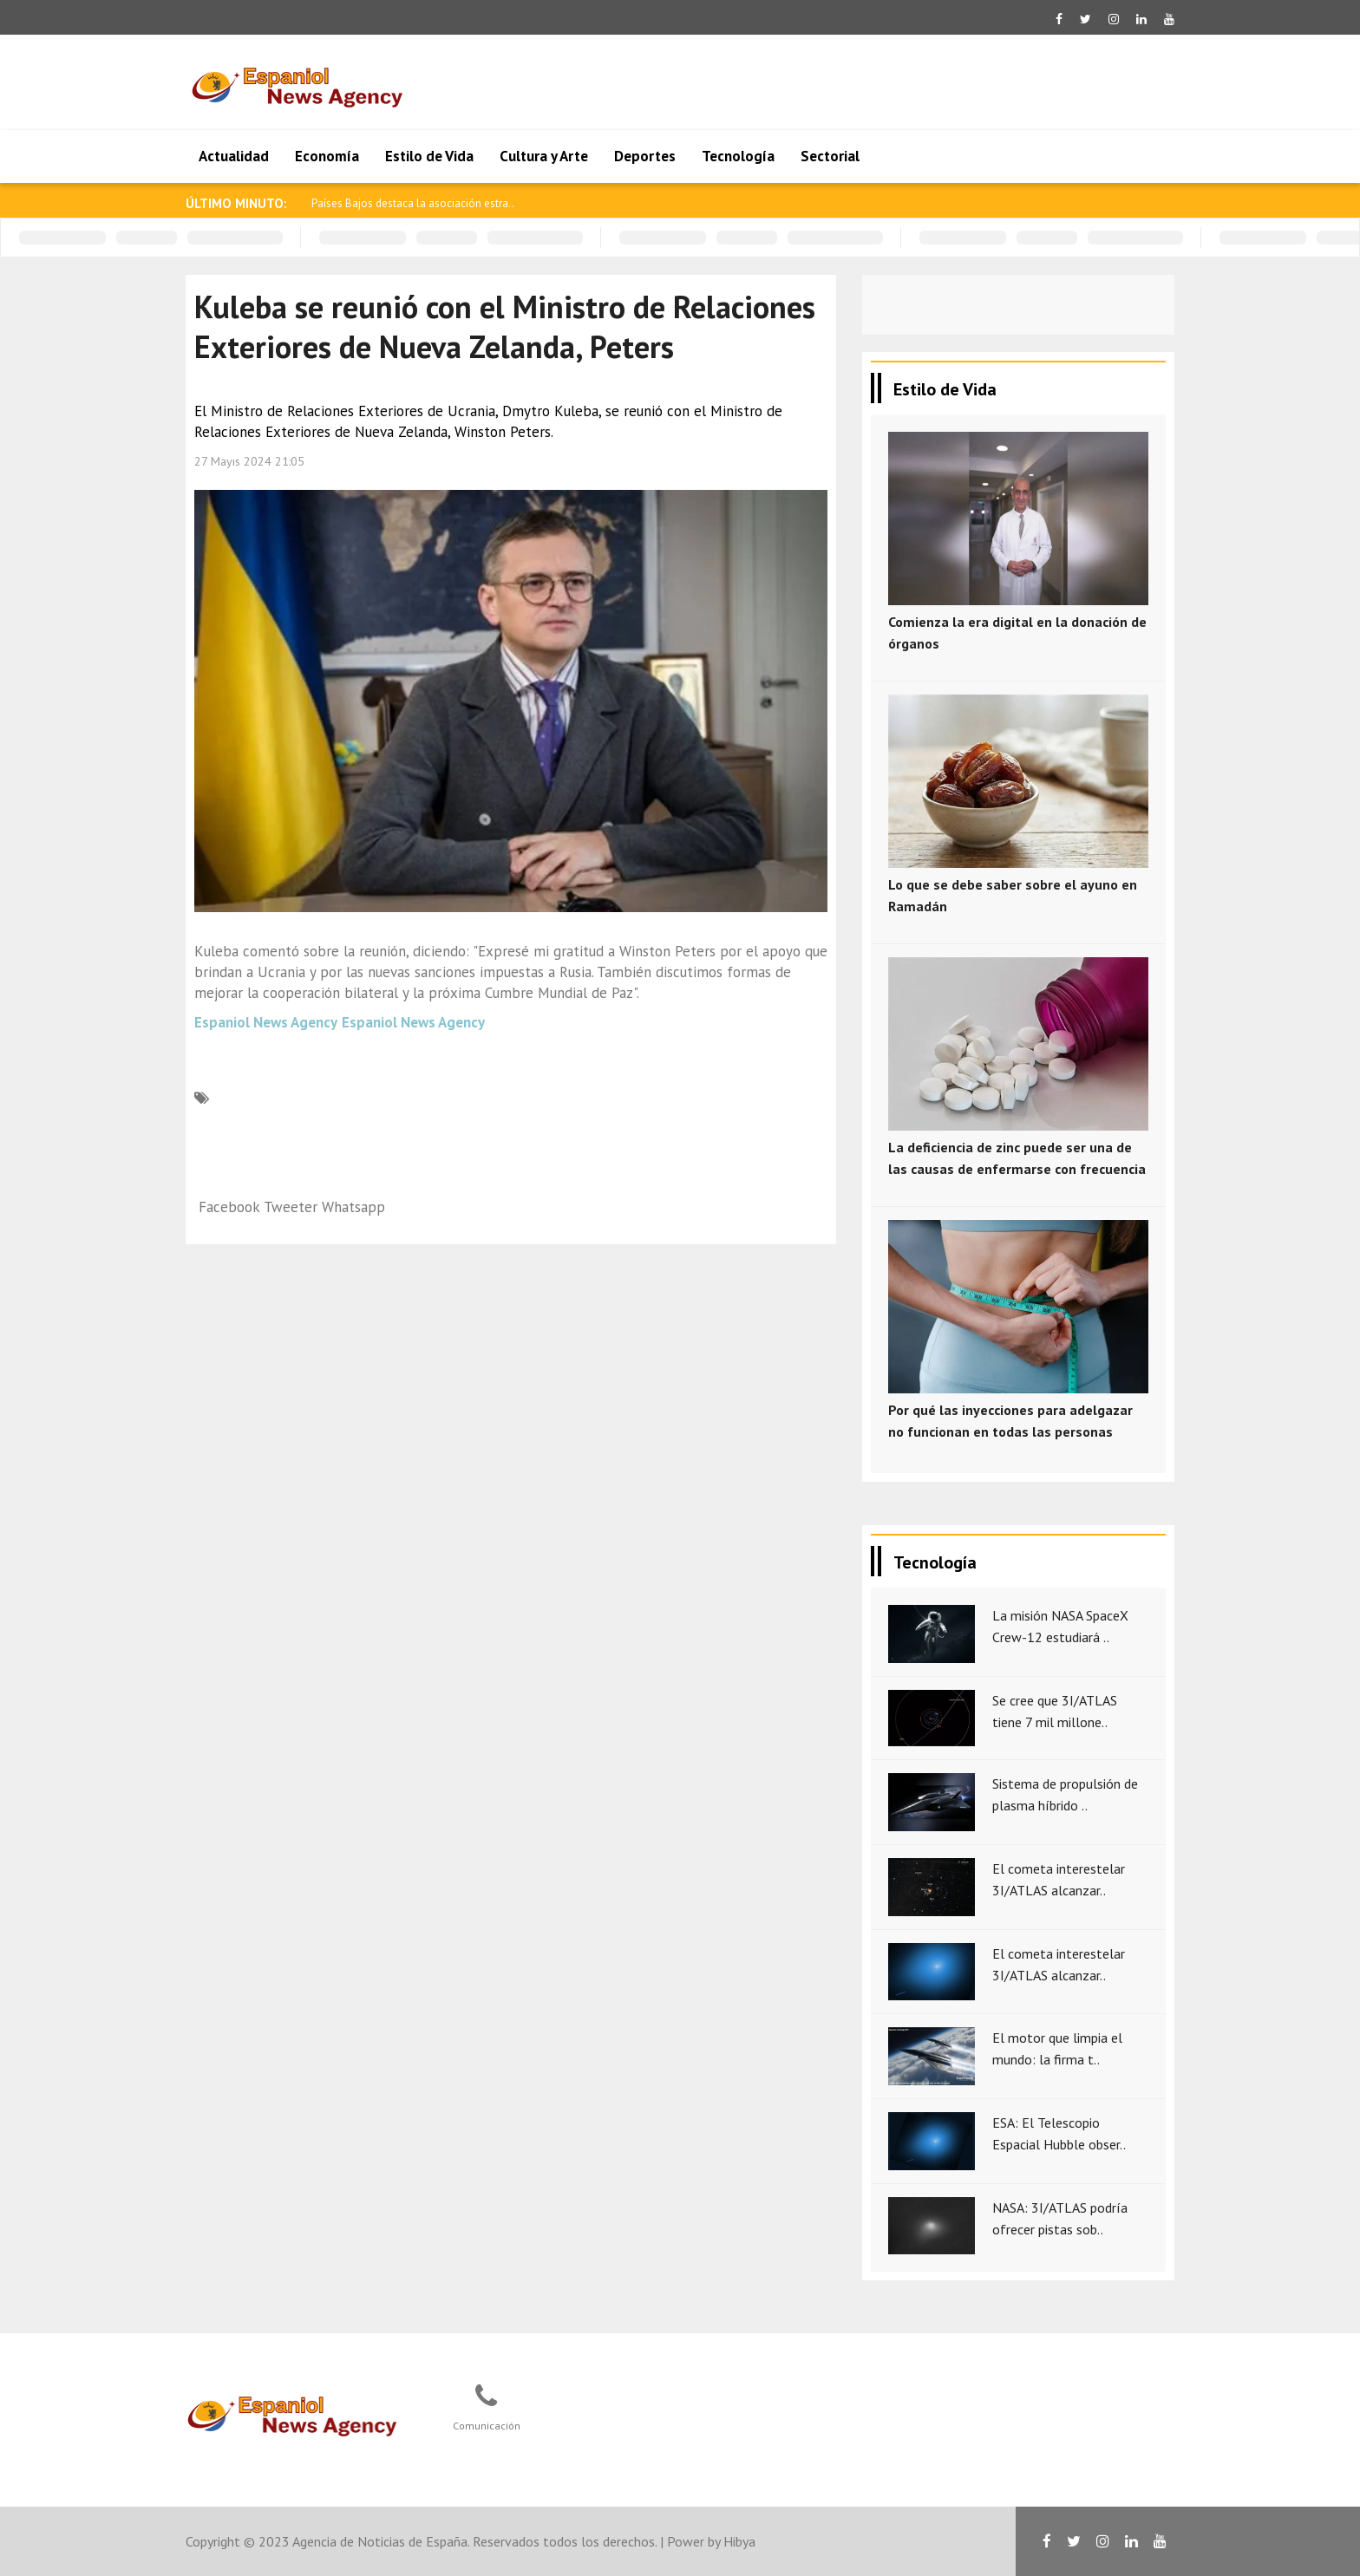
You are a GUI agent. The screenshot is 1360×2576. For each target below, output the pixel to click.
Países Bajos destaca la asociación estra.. (412, 203)
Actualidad (234, 156)
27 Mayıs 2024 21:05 (249, 461)
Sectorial (830, 156)
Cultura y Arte (544, 156)
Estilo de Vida (429, 156)
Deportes (645, 156)
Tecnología (738, 156)
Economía (327, 156)
